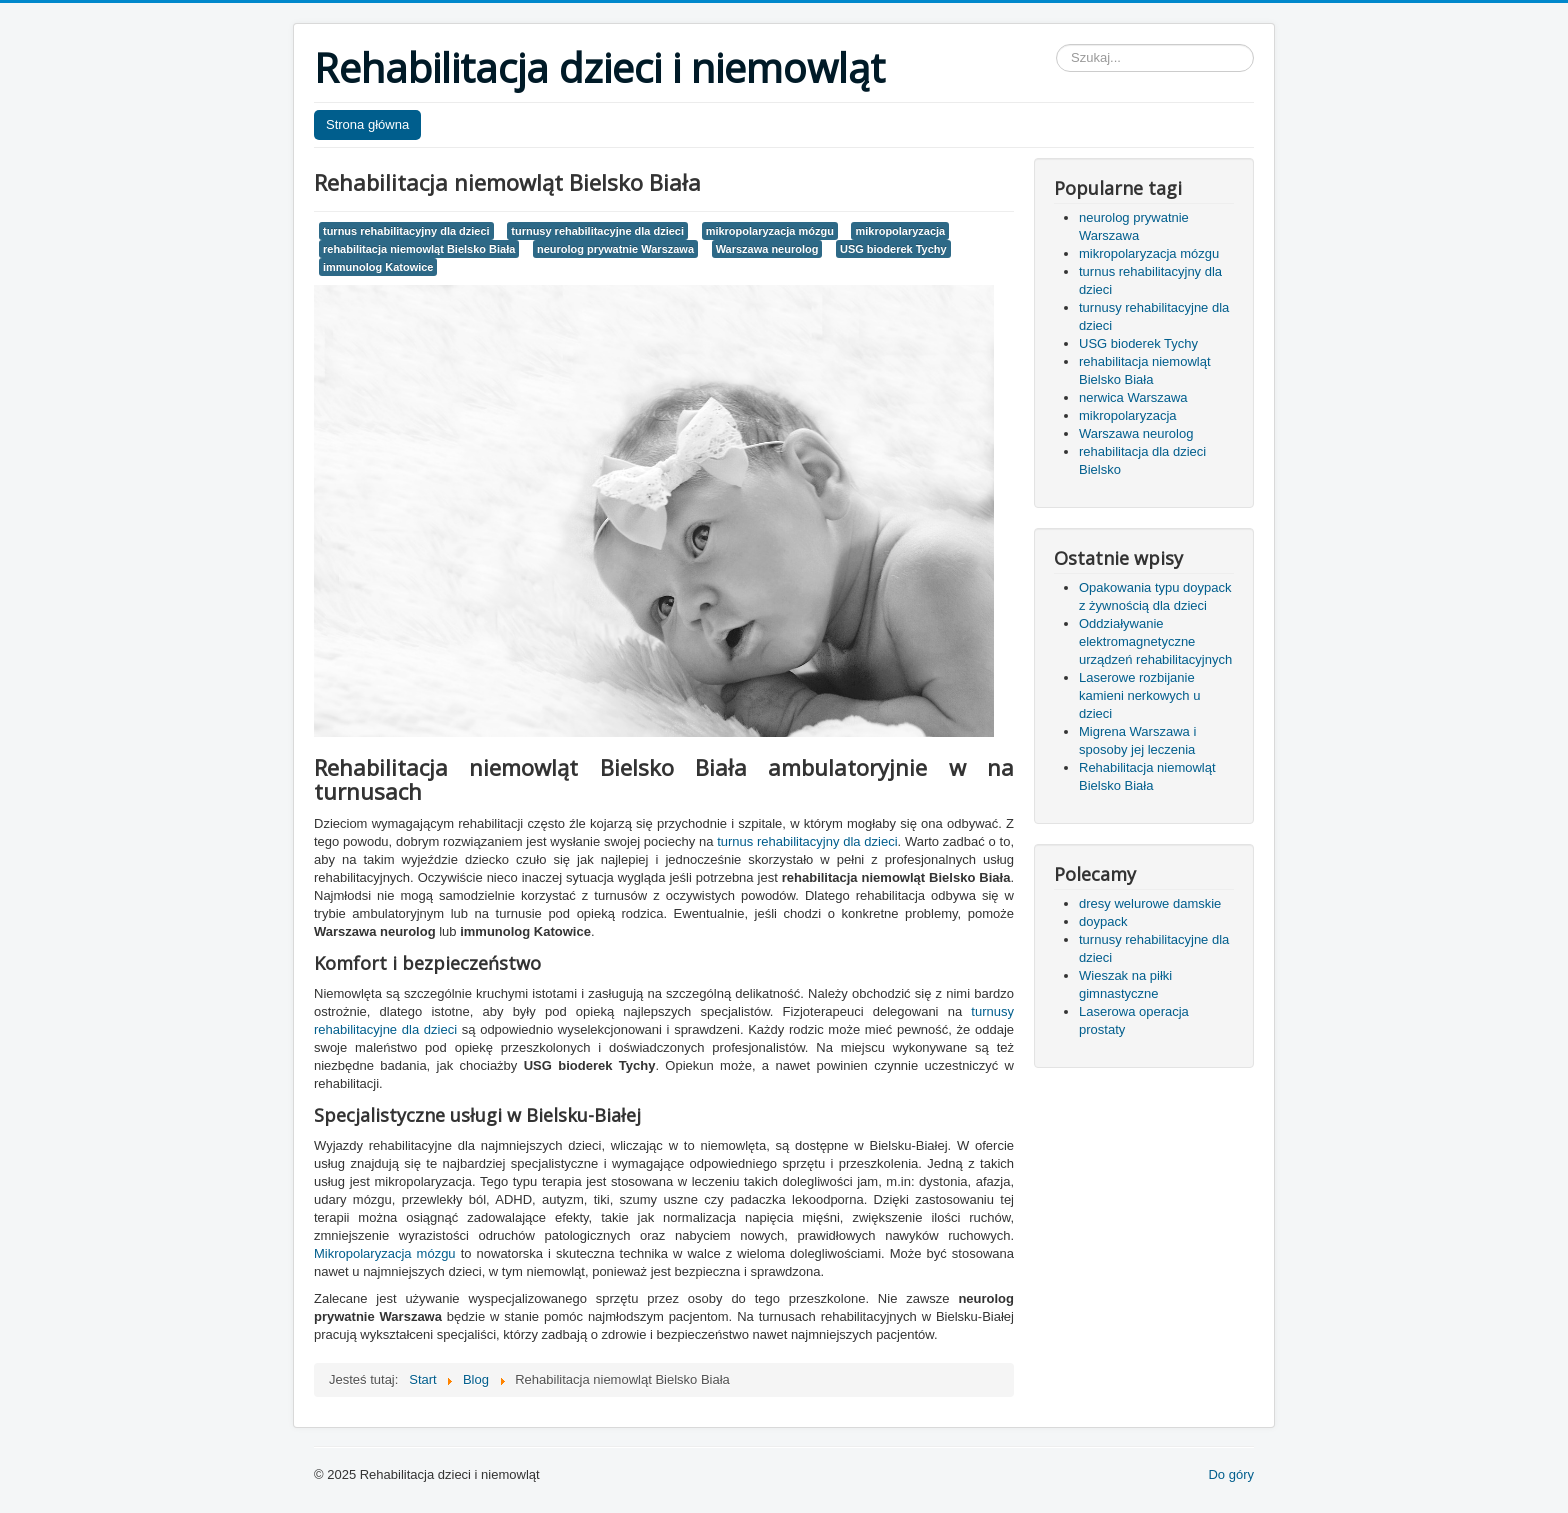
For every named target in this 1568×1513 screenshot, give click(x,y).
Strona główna (367, 124)
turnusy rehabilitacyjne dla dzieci (597, 231)
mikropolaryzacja (900, 231)
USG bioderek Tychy (893, 249)
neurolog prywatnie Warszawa (615, 249)
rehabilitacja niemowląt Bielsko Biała (419, 249)
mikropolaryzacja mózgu (770, 231)
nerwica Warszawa (1133, 397)
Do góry (1231, 1474)
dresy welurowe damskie (1150, 903)
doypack (1103, 921)
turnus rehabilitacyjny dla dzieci (406, 231)
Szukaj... (1056, 44)
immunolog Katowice (378, 267)
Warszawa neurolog (767, 249)
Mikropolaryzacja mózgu (385, 1253)
